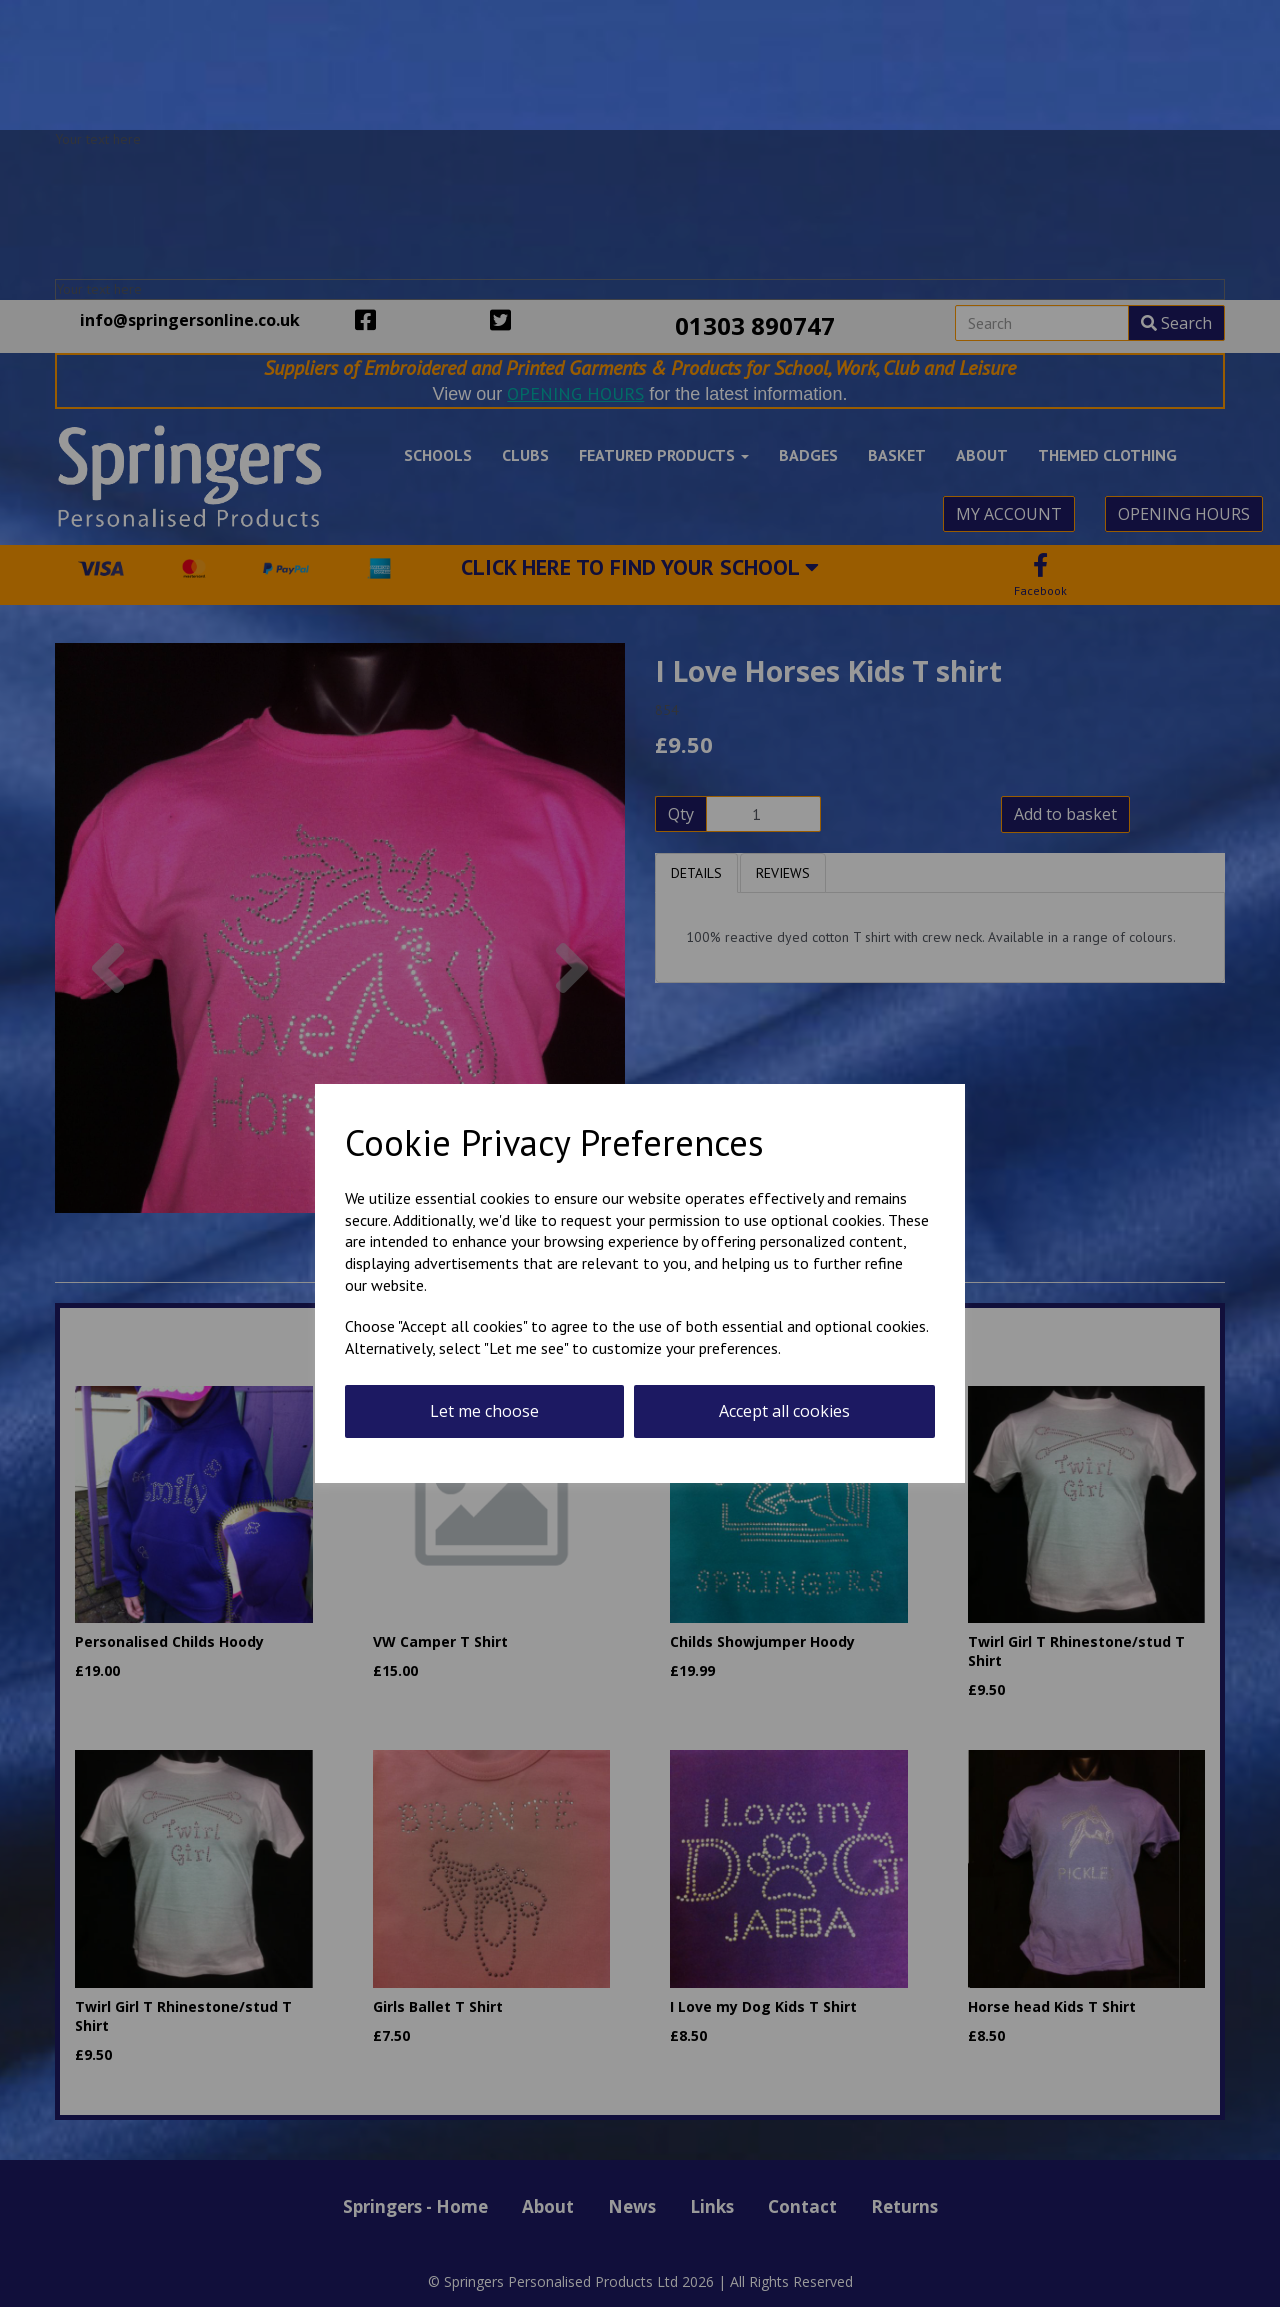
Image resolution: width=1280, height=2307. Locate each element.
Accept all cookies (784, 1411)
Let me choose (484, 1411)
